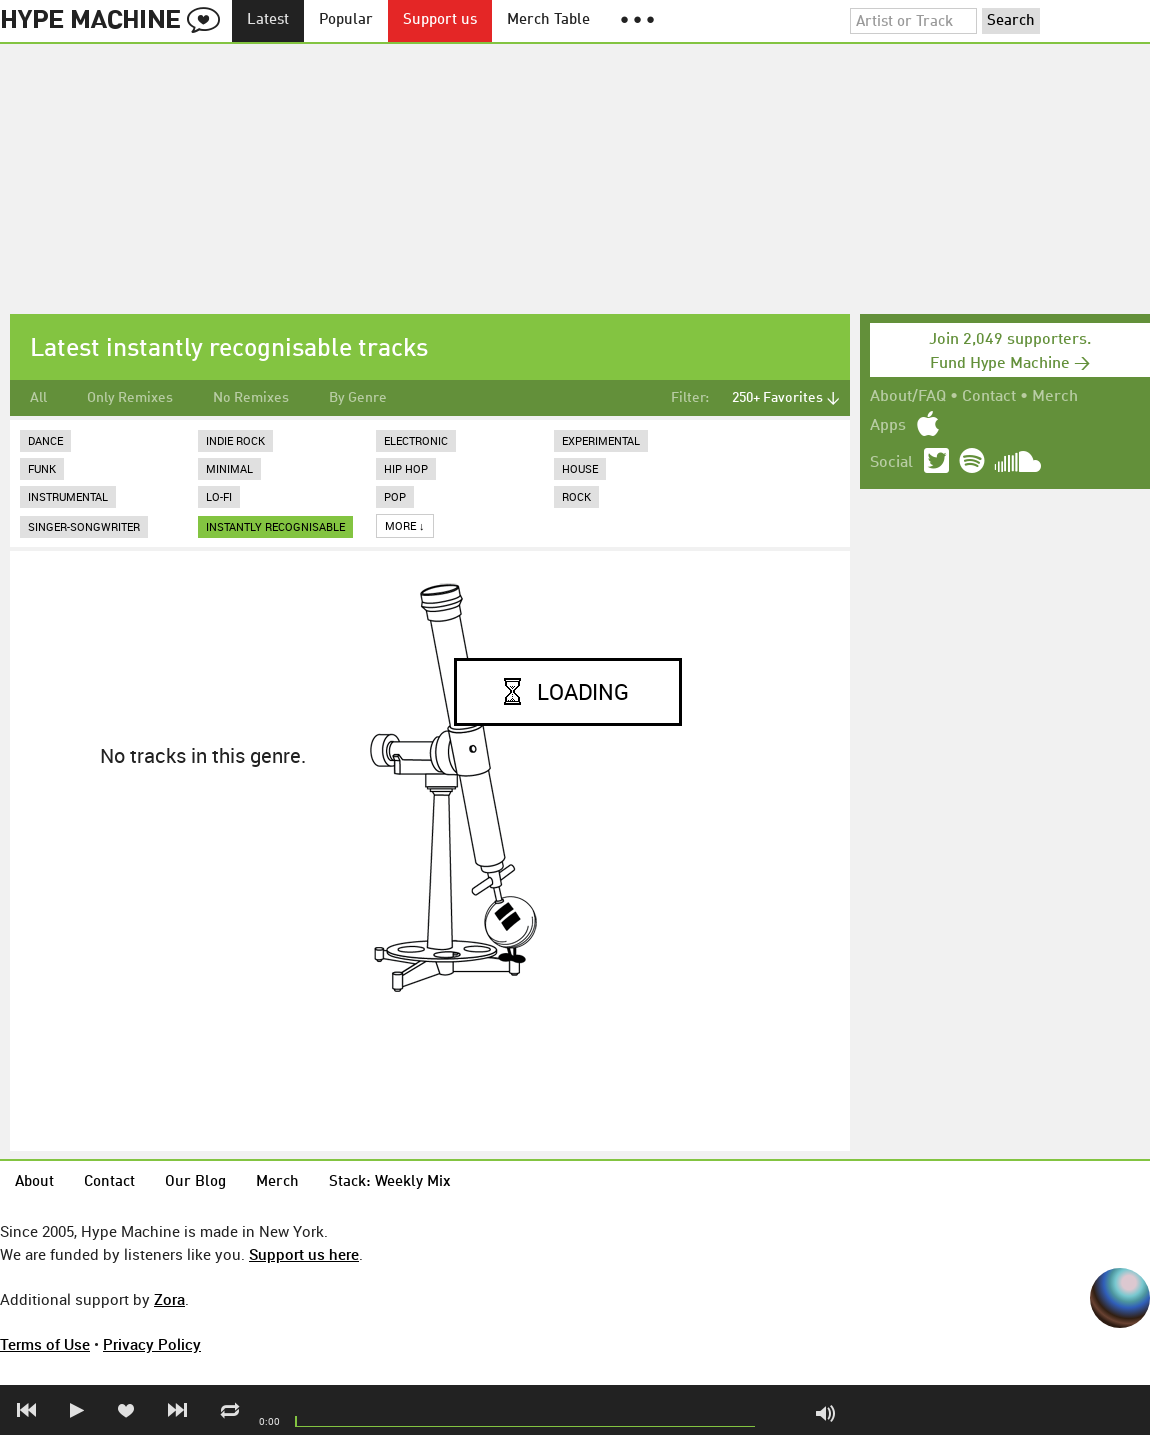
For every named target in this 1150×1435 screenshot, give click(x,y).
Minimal (229, 468)
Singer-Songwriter (84, 526)
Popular (346, 20)
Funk (42, 468)
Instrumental (68, 496)
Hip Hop (406, 468)
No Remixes (251, 398)
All (38, 398)
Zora (169, 1299)
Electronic (416, 440)
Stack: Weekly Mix (390, 1182)
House (580, 468)
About (34, 1182)
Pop (395, 496)
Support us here (304, 1254)
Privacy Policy (152, 1344)
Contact (989, 397)
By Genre (358, 398)
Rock (576, 496)
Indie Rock (235, 440)
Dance (45, 440)
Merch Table (548, 20)
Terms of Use (45, 1344)
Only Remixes (130, 398)
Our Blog (195, 1182)
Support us (440, 20)
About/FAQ (908, 397)
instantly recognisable (275, 526)
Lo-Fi (219, 496)
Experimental (601, 440)
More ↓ (405, 525)
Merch (1055, 397)
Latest (268, 20)
